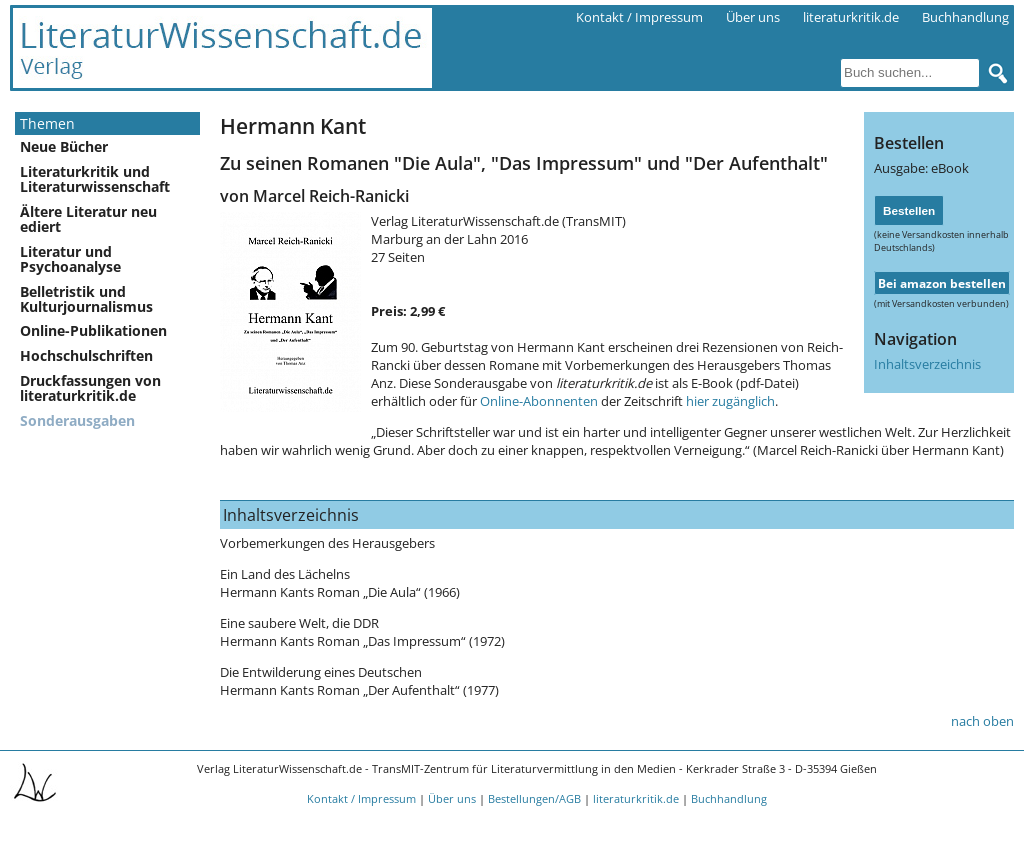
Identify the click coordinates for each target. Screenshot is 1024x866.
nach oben (982, 721)
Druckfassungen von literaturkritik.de (90, 388)
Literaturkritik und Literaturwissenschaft (95, 179)
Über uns (753, 17)
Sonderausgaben (77, 420)
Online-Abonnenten (539, 401)
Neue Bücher (64, 146)
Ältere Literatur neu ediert (88, 219)
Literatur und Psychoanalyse (70, 259)
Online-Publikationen (93, 330)
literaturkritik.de (851, 17)
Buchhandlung (965, 17)
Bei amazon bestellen (942, 283)
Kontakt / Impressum (639, 17)
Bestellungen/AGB (534, 798)
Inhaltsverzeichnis (927, 364)
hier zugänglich (730, 401)
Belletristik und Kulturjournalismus (86, 299)
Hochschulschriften (86, 355)
